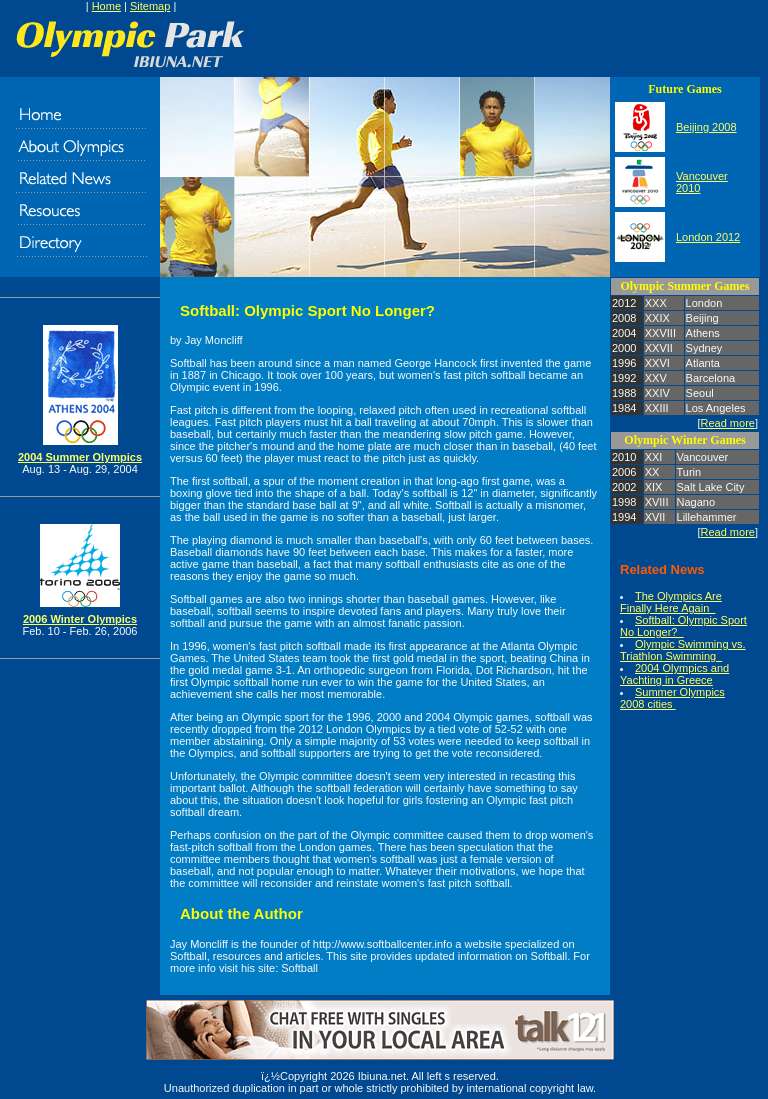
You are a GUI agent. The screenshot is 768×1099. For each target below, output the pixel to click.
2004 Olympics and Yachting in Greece (674, 674)
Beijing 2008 (706, 127)
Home (106, 6)
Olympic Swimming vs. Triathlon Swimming (683, 650)
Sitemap (150, 6)
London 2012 (708, 237)
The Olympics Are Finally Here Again (671, 602)
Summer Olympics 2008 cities (672, 698)
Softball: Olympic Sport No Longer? (683, 626)
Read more (728, 423)
